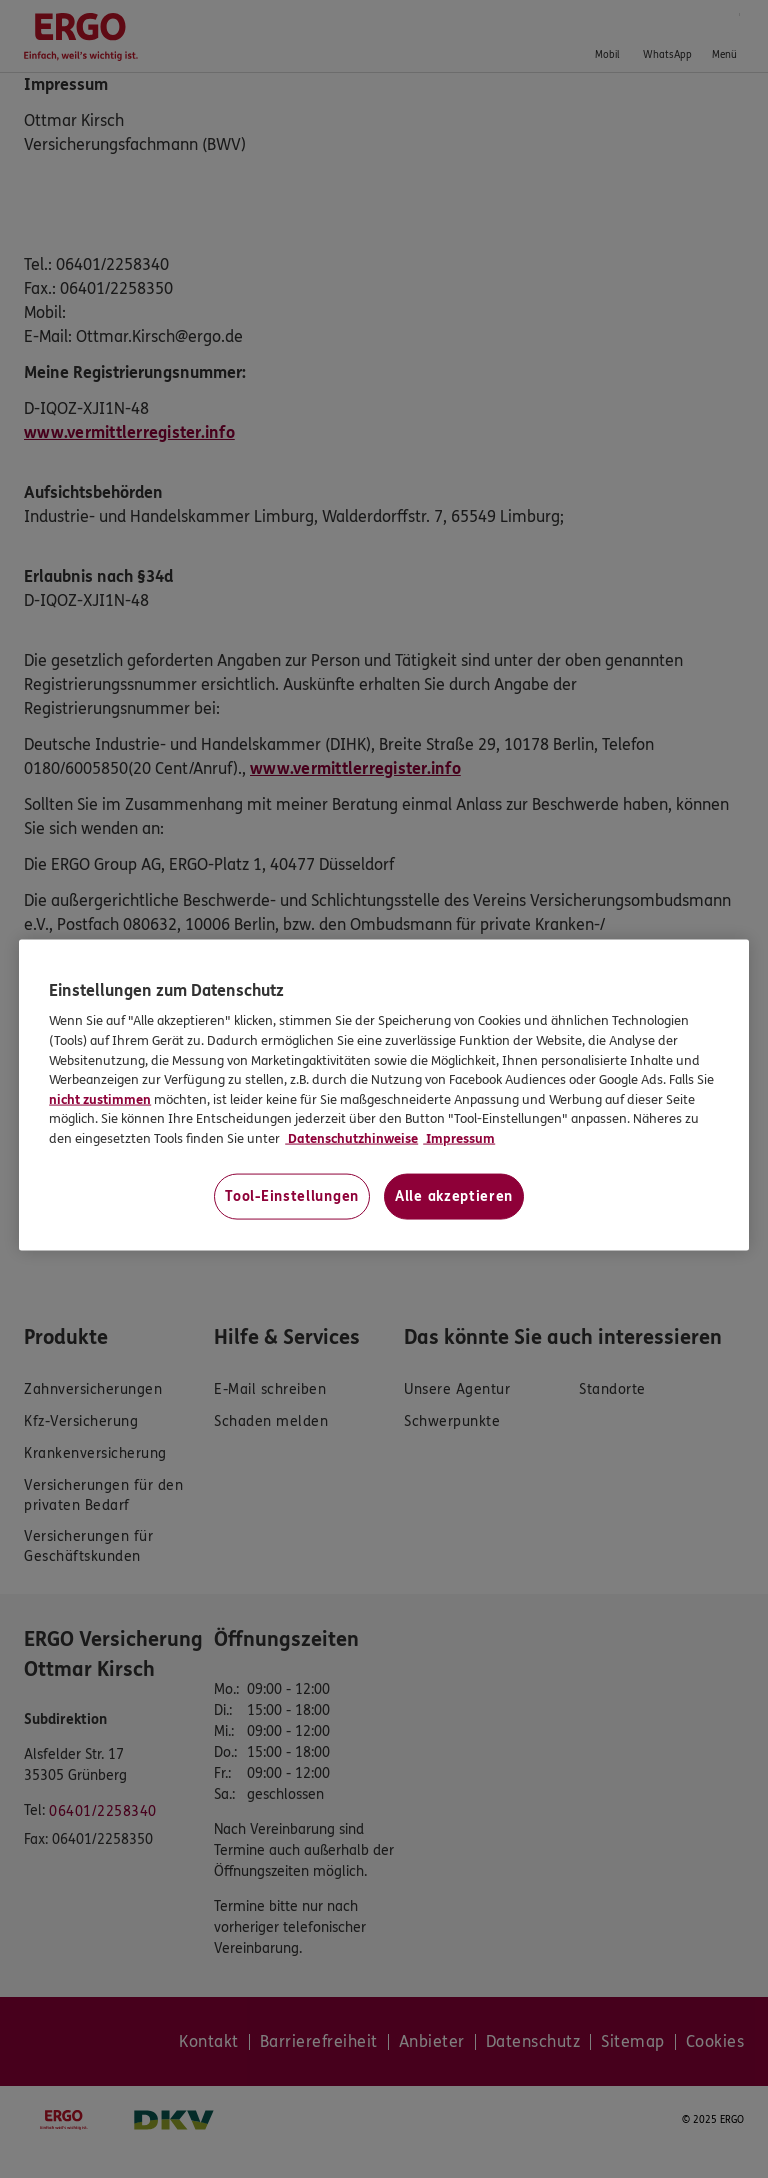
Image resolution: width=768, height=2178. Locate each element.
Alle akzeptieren (454, 1196)
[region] (384, 1095)
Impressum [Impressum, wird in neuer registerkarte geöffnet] (459, 1138)
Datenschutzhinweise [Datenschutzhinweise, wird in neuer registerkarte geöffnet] (351, 1138)
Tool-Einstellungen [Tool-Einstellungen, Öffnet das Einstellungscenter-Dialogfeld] (292, 1196)
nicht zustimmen (100, 1099)
